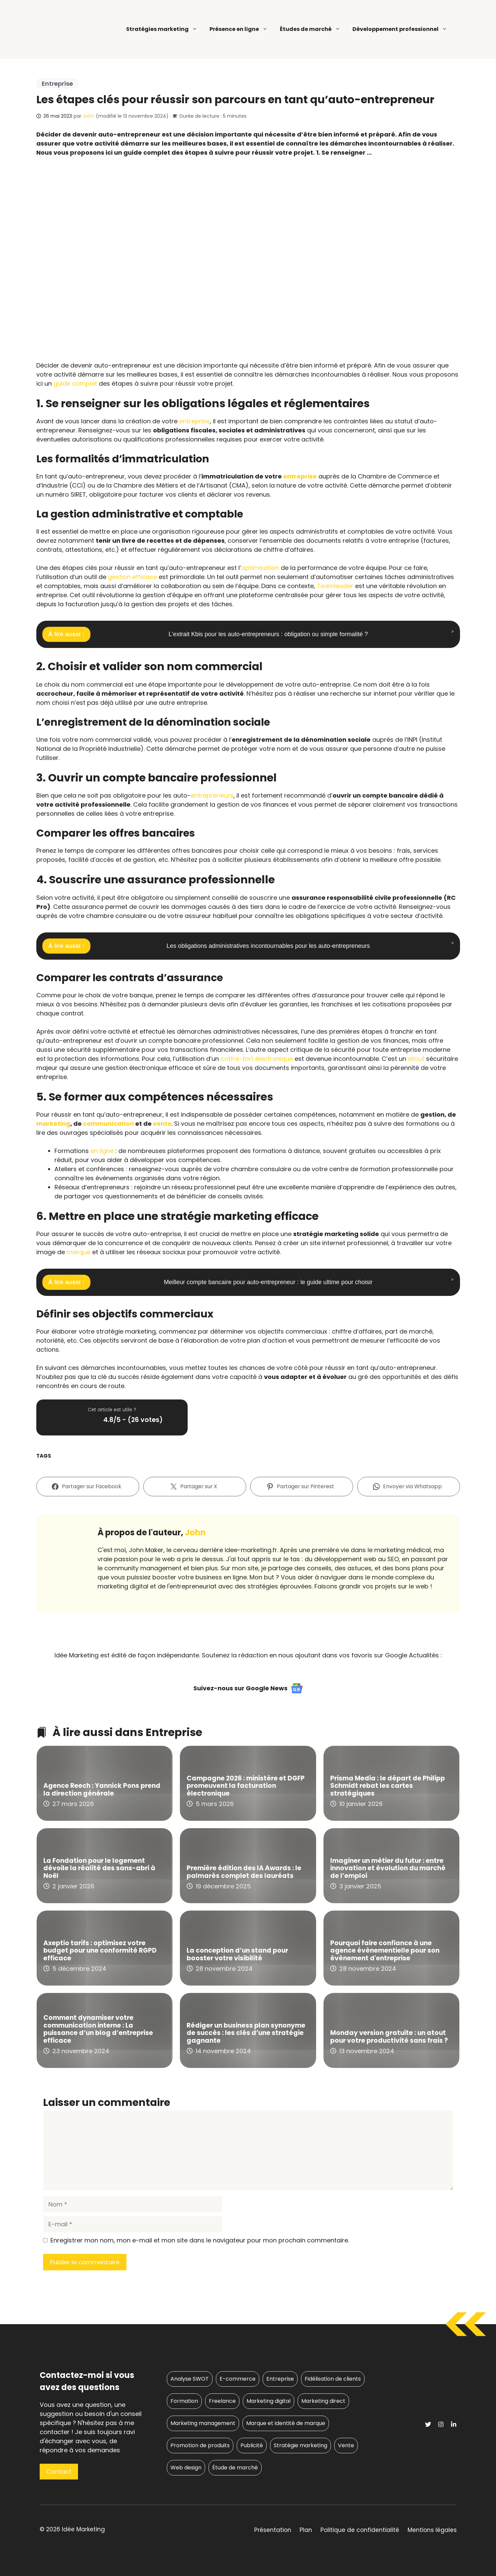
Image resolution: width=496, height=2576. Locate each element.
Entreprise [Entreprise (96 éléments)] (280, 2379)
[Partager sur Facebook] (88, 1487)
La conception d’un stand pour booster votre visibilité (237, 1954)
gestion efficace (132, 577)
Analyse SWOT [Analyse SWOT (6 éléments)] (189, 2379)
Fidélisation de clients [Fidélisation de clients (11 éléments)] (333, 2379)
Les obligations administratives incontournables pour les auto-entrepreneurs (268, 946)
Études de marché (310, 29)
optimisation (260, 568)
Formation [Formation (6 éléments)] (184, 2401)
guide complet (75, 383)
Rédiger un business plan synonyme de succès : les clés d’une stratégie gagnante (246, 2033)
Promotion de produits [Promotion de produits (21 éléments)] (200, 2445)
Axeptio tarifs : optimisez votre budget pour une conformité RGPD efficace (100, 1950)
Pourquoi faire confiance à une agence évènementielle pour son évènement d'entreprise (385, 1950)
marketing (53, 1123)
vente (162, 1123)
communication (108, 1123)
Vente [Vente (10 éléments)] (346, 2445)
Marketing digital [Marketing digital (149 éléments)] (268, 2401)
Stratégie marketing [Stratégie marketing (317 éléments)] (300, 2445)
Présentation (272, 2530)
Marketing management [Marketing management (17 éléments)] (202, 2423)
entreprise (194, 421)
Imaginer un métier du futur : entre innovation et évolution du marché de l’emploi (388, 1868)
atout (416, 1058)
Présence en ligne (238, 29)
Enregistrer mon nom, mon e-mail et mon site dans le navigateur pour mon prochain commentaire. (199, 2240)
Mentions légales (432, 2530)
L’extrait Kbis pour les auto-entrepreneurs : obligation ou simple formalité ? (268, 634)
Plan (306, 2530)
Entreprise (57, 83)
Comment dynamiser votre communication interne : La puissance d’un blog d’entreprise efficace (98, 2029)
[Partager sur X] (194, 1487)
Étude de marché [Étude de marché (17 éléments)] (235, 2467)
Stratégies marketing (161, 29)
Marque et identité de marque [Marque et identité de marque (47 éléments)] (285, 2423)
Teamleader (335, 586)
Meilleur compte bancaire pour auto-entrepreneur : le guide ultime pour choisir (268, 1282)
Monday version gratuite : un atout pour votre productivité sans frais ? (389, 2036)
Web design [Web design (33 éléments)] (185, 2467)
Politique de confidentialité (359, 2530)
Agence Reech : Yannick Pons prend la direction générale (101, 1789)
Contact (58, 2471)
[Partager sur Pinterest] (301, 1487)
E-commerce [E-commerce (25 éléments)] (238, 2379)
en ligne (102, 1151)
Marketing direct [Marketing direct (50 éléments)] (323, 2401)
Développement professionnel (399, 29)
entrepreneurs (212, 795)
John (88, 116)
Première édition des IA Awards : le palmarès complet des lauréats (244, 1871)
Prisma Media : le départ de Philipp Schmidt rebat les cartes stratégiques (387, 1786)
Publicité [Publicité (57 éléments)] (251, 2445)
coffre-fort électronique (257, 1058)
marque (78, 1252)
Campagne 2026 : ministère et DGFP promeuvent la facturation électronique (246, 1786)
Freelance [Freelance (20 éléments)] (222, 2401)
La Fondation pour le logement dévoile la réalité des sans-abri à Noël (99, 1868)
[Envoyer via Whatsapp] (408, 1487)
